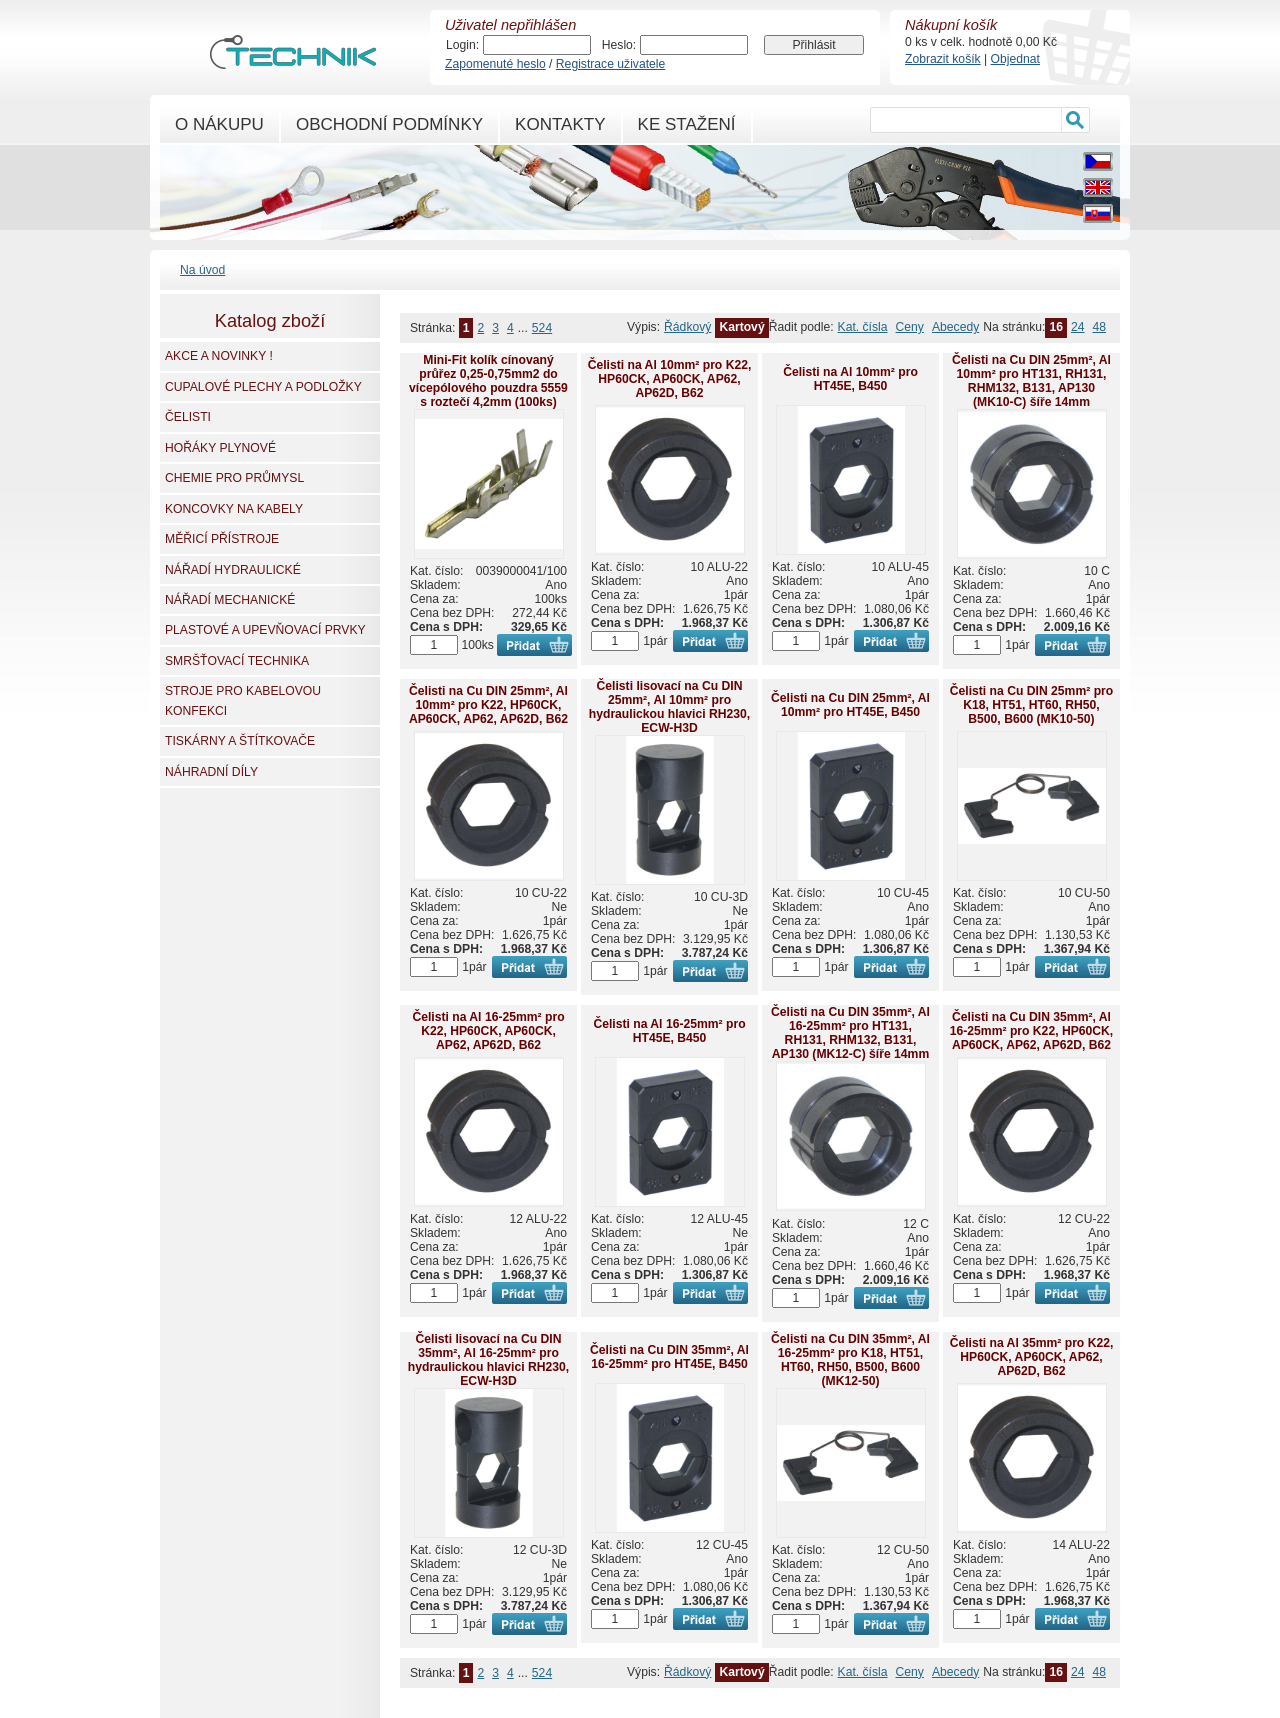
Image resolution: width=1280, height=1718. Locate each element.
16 (1056, 327)
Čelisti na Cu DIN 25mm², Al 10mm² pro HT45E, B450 (850, 705)
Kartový (741, 327)
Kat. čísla (863, 327)
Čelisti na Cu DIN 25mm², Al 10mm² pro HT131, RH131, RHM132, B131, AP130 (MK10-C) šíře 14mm (1031, 381)
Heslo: (619, 45)
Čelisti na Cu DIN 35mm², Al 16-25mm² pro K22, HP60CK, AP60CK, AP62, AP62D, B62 (1032, 1031)
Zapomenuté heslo (495, 64)
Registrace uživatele (610, 64)
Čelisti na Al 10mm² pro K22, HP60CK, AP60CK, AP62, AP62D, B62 (670, 379)
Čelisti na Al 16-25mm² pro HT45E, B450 (669, 1031)
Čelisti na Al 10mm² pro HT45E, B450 (850, 379)
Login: (462, 45)
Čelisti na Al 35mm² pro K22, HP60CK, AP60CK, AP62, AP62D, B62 (1032, 1357)
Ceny (910, 327)
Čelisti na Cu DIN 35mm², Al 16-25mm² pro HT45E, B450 (669, 1357)
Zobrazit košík (943, 59)
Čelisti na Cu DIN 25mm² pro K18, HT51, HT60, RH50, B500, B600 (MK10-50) (1031, 705)
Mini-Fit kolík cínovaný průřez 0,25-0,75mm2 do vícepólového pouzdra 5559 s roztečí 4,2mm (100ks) (488, 381)
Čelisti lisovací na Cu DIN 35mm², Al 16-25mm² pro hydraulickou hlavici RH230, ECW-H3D (488, 1360)
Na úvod (202, 270)
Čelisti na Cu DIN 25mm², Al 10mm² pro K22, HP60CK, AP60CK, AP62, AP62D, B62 (488, 705)
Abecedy (955, 327)
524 (542, 328)
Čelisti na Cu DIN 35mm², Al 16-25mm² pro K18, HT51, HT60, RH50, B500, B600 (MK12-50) (850, 1360)
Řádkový (687, 327)
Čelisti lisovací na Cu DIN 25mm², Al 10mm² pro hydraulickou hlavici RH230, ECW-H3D (669, 707)
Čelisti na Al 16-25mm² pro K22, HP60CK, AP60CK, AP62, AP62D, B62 (488, 1031)
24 (1078, 327)
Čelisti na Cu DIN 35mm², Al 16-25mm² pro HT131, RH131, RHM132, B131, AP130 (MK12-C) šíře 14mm (850, 1033)
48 (1099, 327)
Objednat (1015, 59)
